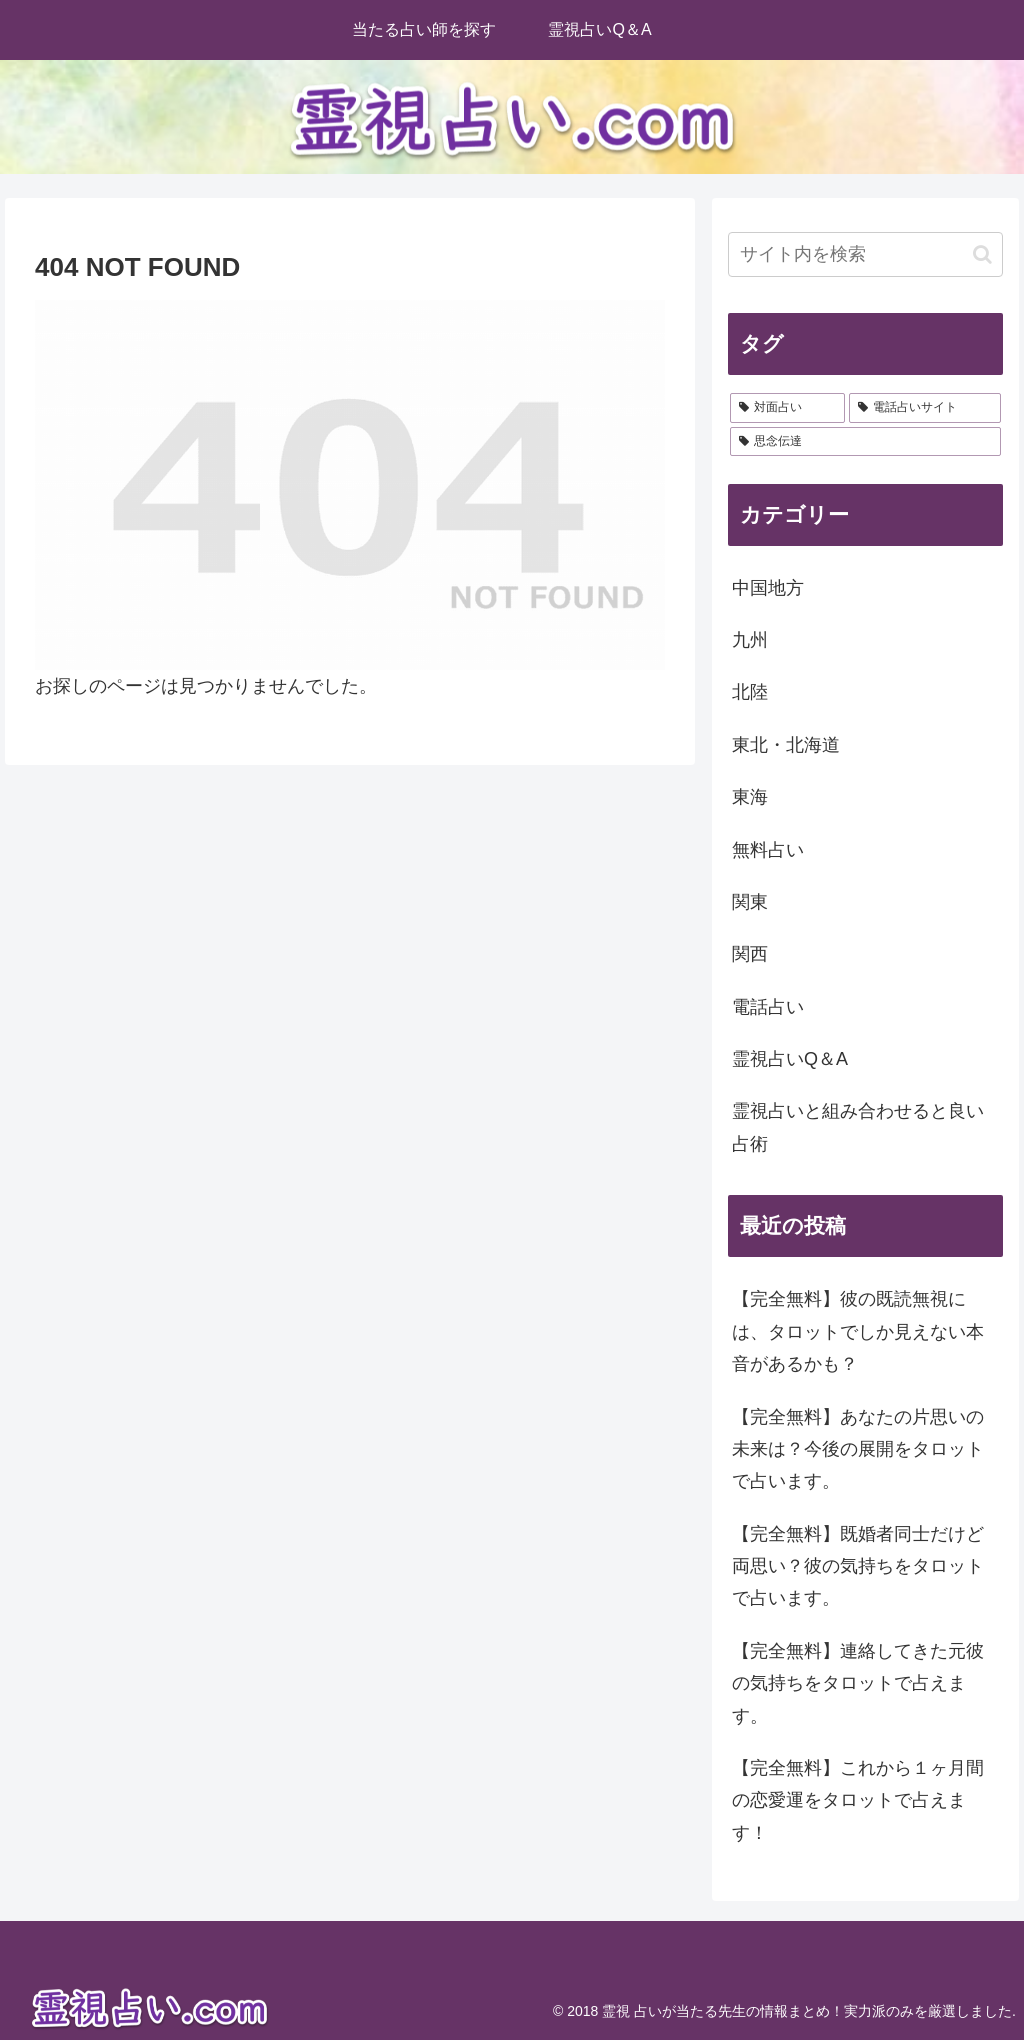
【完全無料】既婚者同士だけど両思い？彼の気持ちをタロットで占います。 (858, 1566)
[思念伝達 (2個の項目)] (865, 442)
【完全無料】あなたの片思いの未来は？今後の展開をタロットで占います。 (858, 1449)
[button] (982, 254)
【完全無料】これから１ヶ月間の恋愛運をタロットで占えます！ (858, 1800)
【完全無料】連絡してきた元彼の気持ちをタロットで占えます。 (858, 1683)
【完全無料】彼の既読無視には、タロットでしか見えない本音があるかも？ (858, 1331)
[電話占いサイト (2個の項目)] (924, 408)
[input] (865, 254)
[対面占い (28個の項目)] (787, 408)
